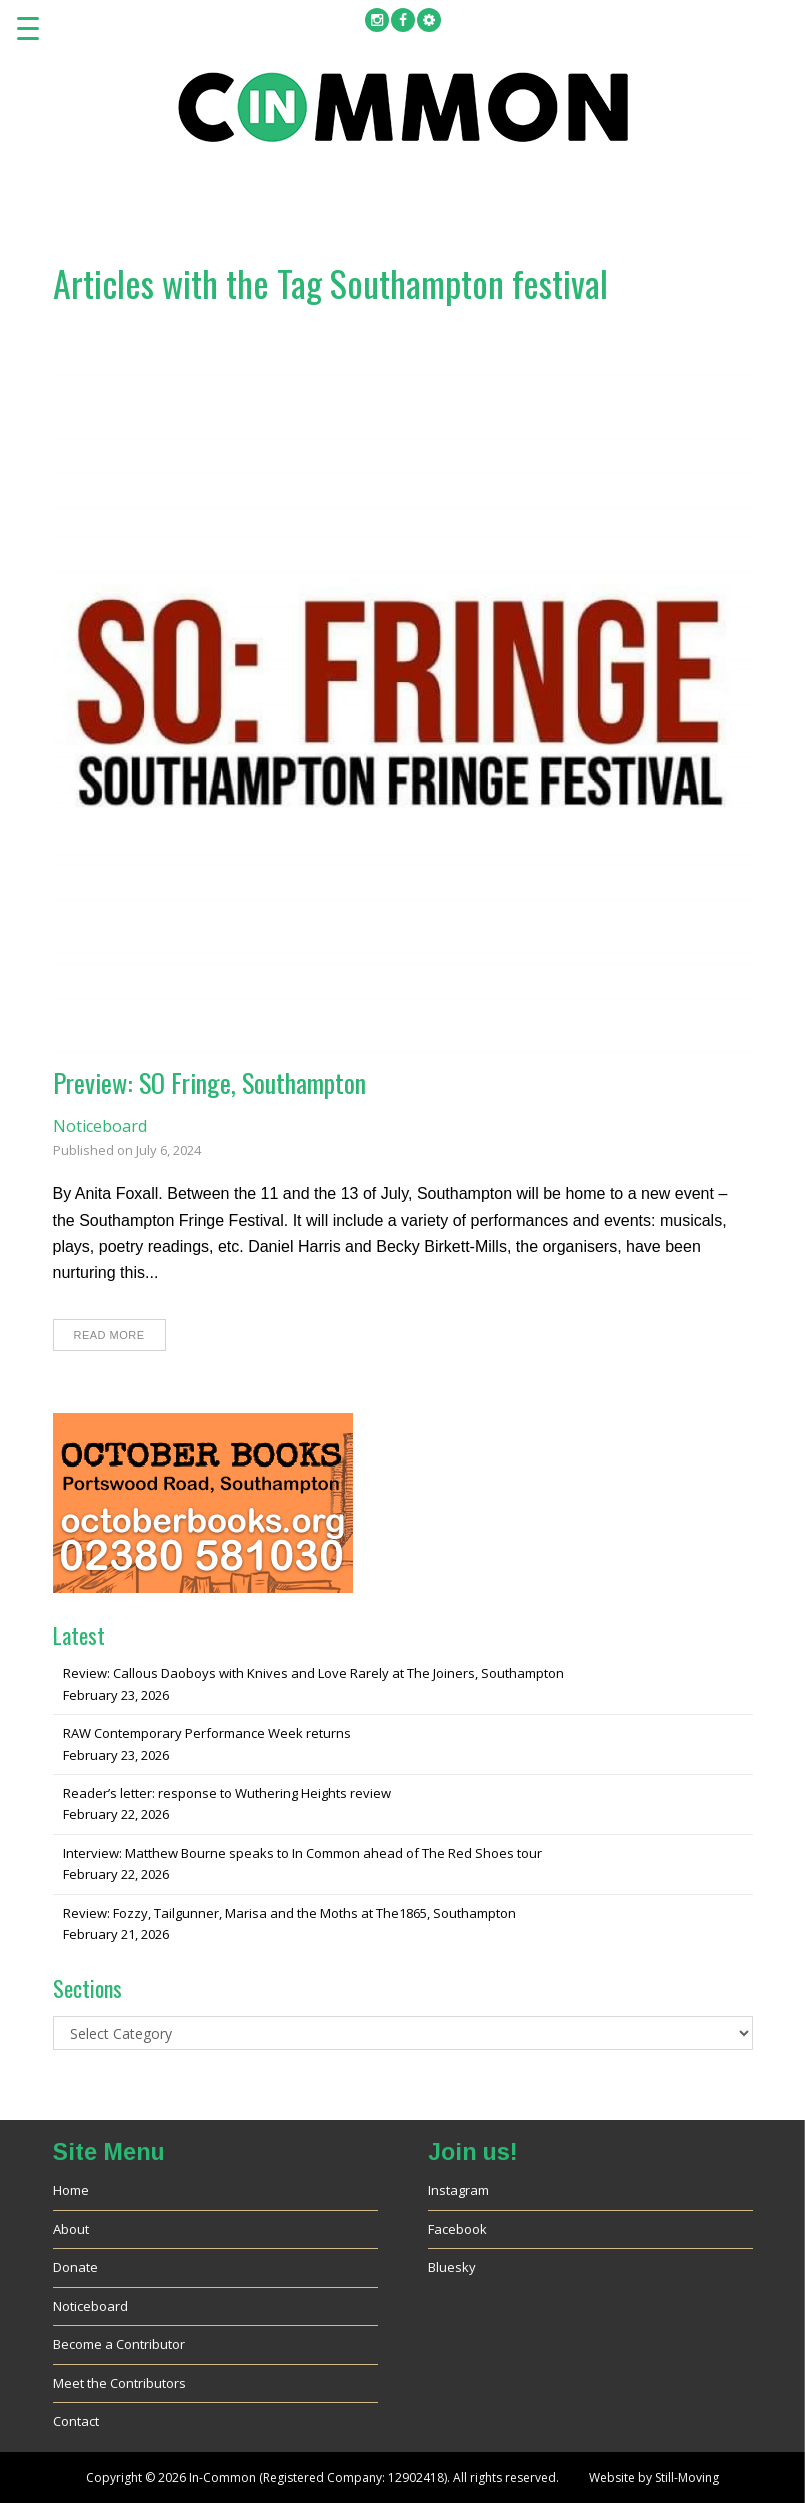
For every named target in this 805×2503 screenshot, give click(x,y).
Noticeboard (100, 1126)
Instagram (458, 2190)
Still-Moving (687, 2477)
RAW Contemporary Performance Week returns (207, 1733)
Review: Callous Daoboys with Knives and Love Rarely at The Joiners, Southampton (313, 1673)
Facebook (457, 2229)
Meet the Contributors (119, 2383)
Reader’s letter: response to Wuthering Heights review (227, 1793)
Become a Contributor (119, 2344)
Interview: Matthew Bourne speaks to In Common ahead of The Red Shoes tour (302, 1853)
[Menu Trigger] (27, 27)
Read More (109, 1335)
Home (71, 2190)
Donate (75, 2267)
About (71, 2229)
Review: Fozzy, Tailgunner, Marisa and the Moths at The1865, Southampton (289, 1913)
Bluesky (452, 2267)
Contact (76, 2421)
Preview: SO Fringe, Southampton (209, 1082)
